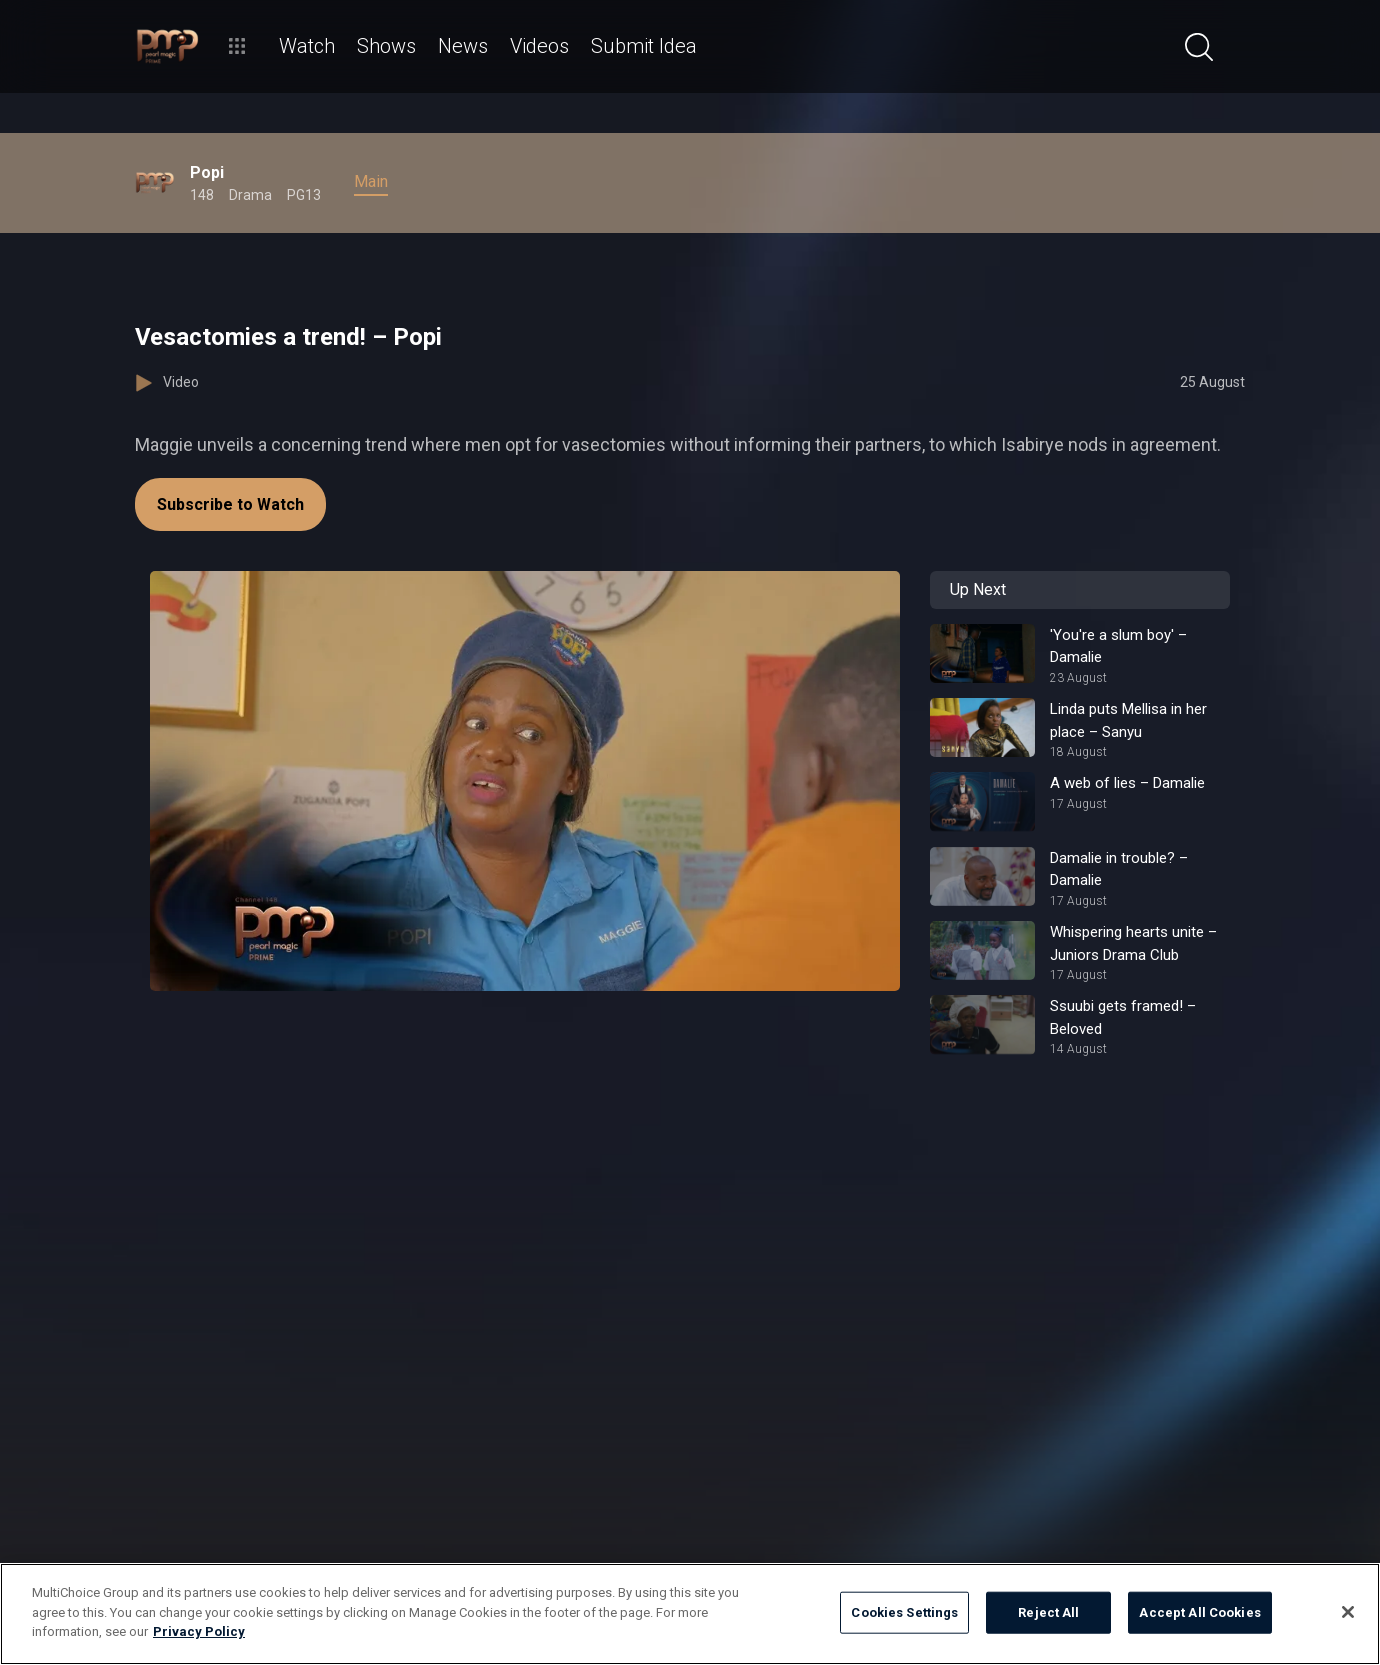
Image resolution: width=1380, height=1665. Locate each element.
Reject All (1048, 1612)
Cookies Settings (904, 1612)
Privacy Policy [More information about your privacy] (199, 1631)
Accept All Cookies (1199, 1612)
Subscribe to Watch (230, 504)
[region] (690, 1614)
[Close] (1348, 1612)
